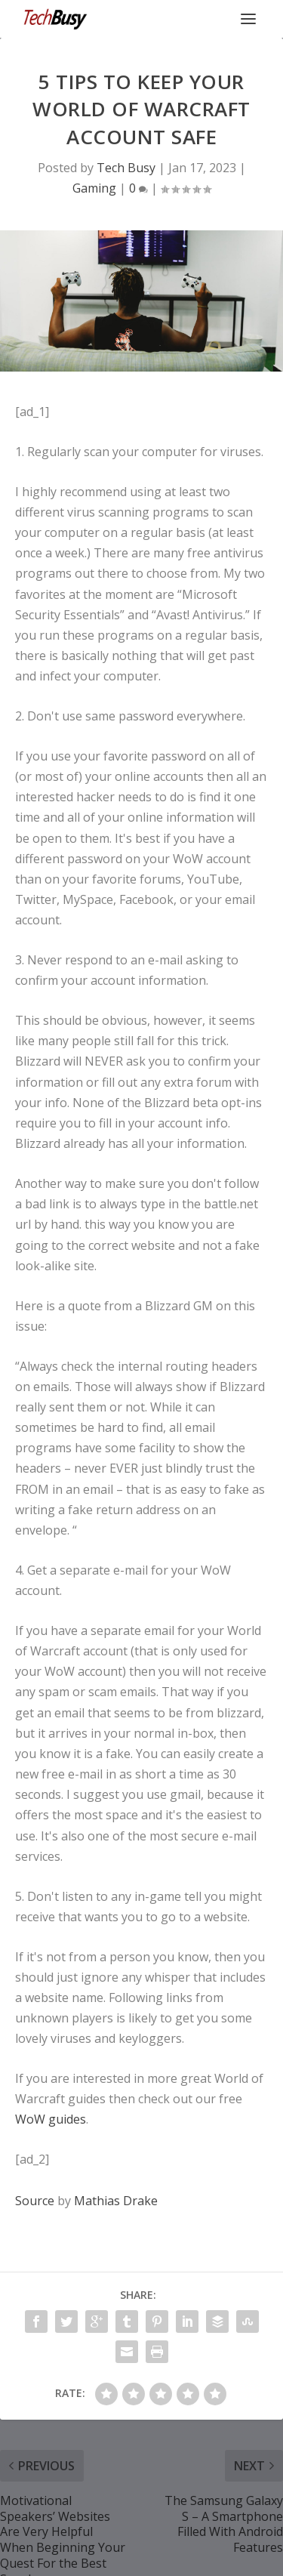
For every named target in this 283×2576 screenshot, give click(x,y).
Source (34, 2200)
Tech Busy (126, 167)
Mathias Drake (116, 2200)
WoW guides (50, 2119)
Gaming (94, 188)
